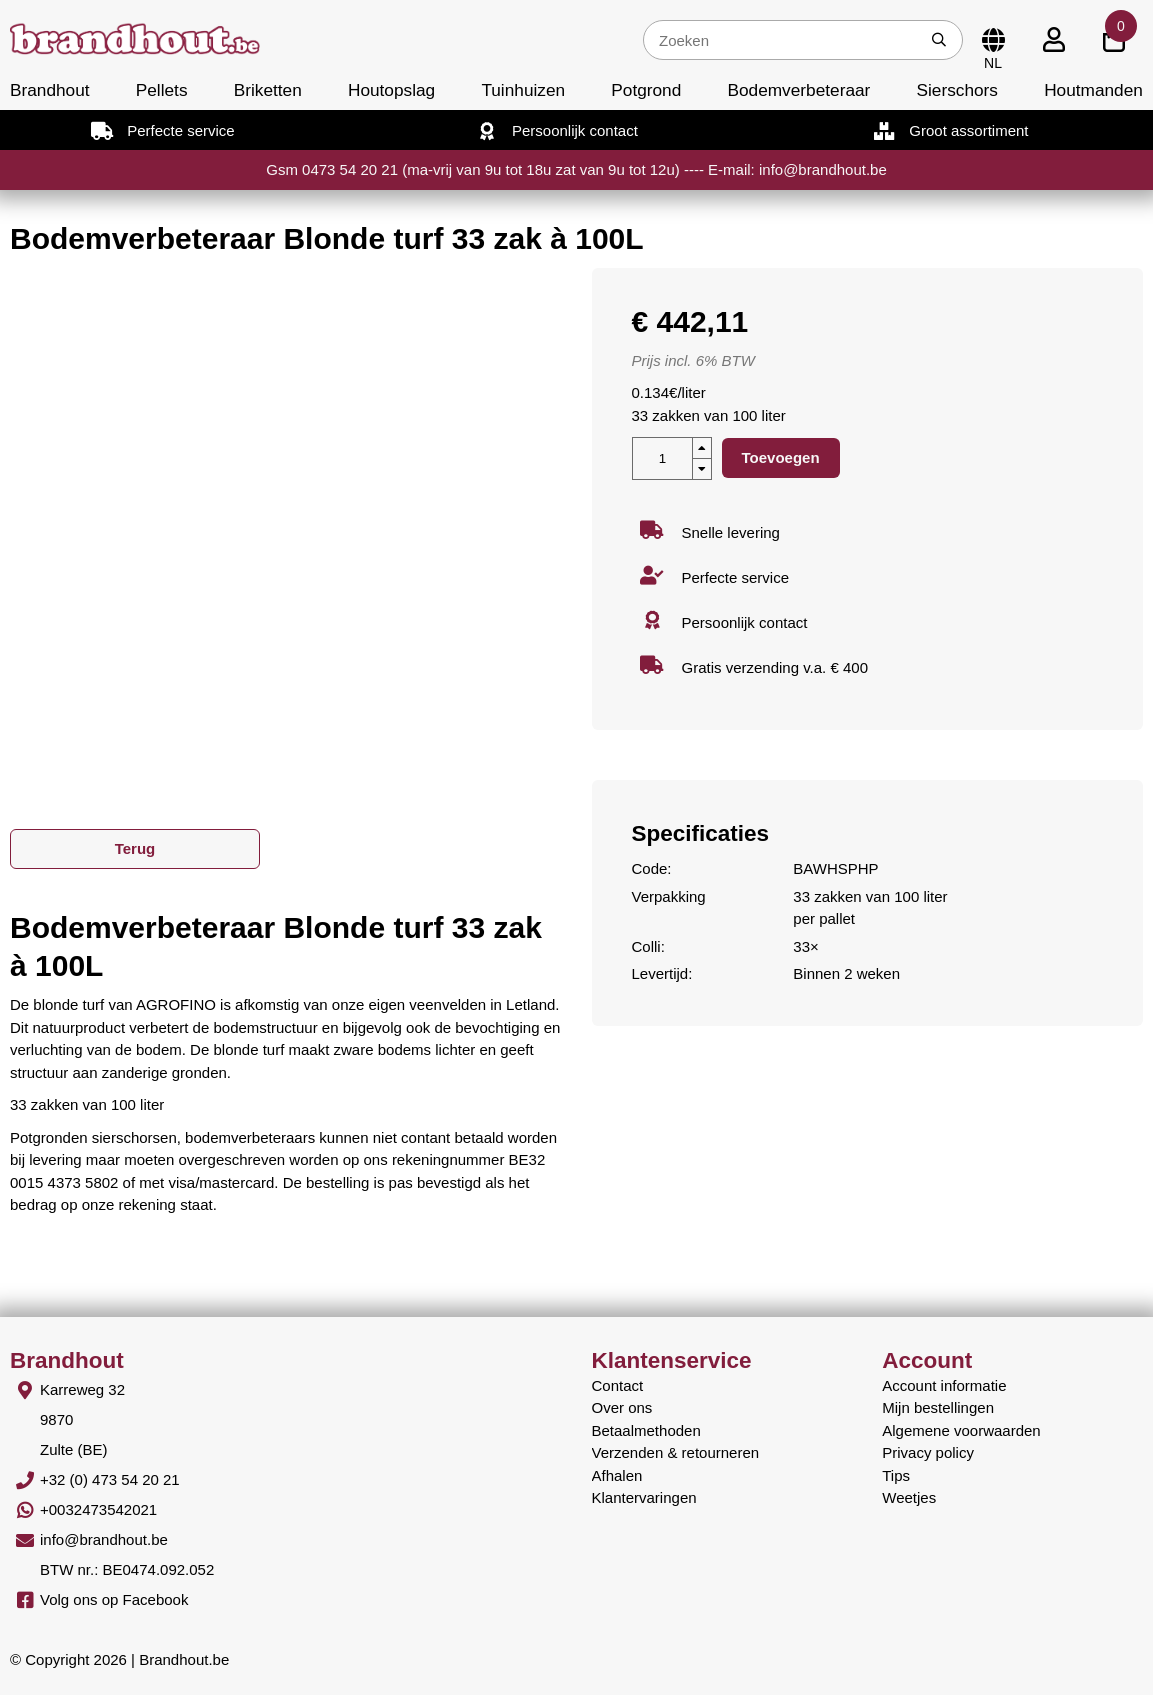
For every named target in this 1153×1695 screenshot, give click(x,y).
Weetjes (909, 1497)
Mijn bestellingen (938, 1407)
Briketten (268, 90)
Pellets (162, 90)
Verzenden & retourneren (676, 1452)
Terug (135, 848)
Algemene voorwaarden (961, 1430)
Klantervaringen (644, 1497)
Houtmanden (1093, 90)
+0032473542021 (98, 1509)
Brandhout (50, 90)
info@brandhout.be (104, 1539)
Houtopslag (391, 90)
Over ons (622, 1407)
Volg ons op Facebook (114, 1599)
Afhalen (617, 1475)
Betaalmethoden (646, 1430)
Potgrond (646, 90)
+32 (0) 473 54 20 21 (110, 1479)
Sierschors (956, 90)
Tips (896, 1475)
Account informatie (944, 1385)
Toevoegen (781, 457)
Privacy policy (928, 1452)
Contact (618, 1385)
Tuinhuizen (523, 90)
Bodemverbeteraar (798, 90)
